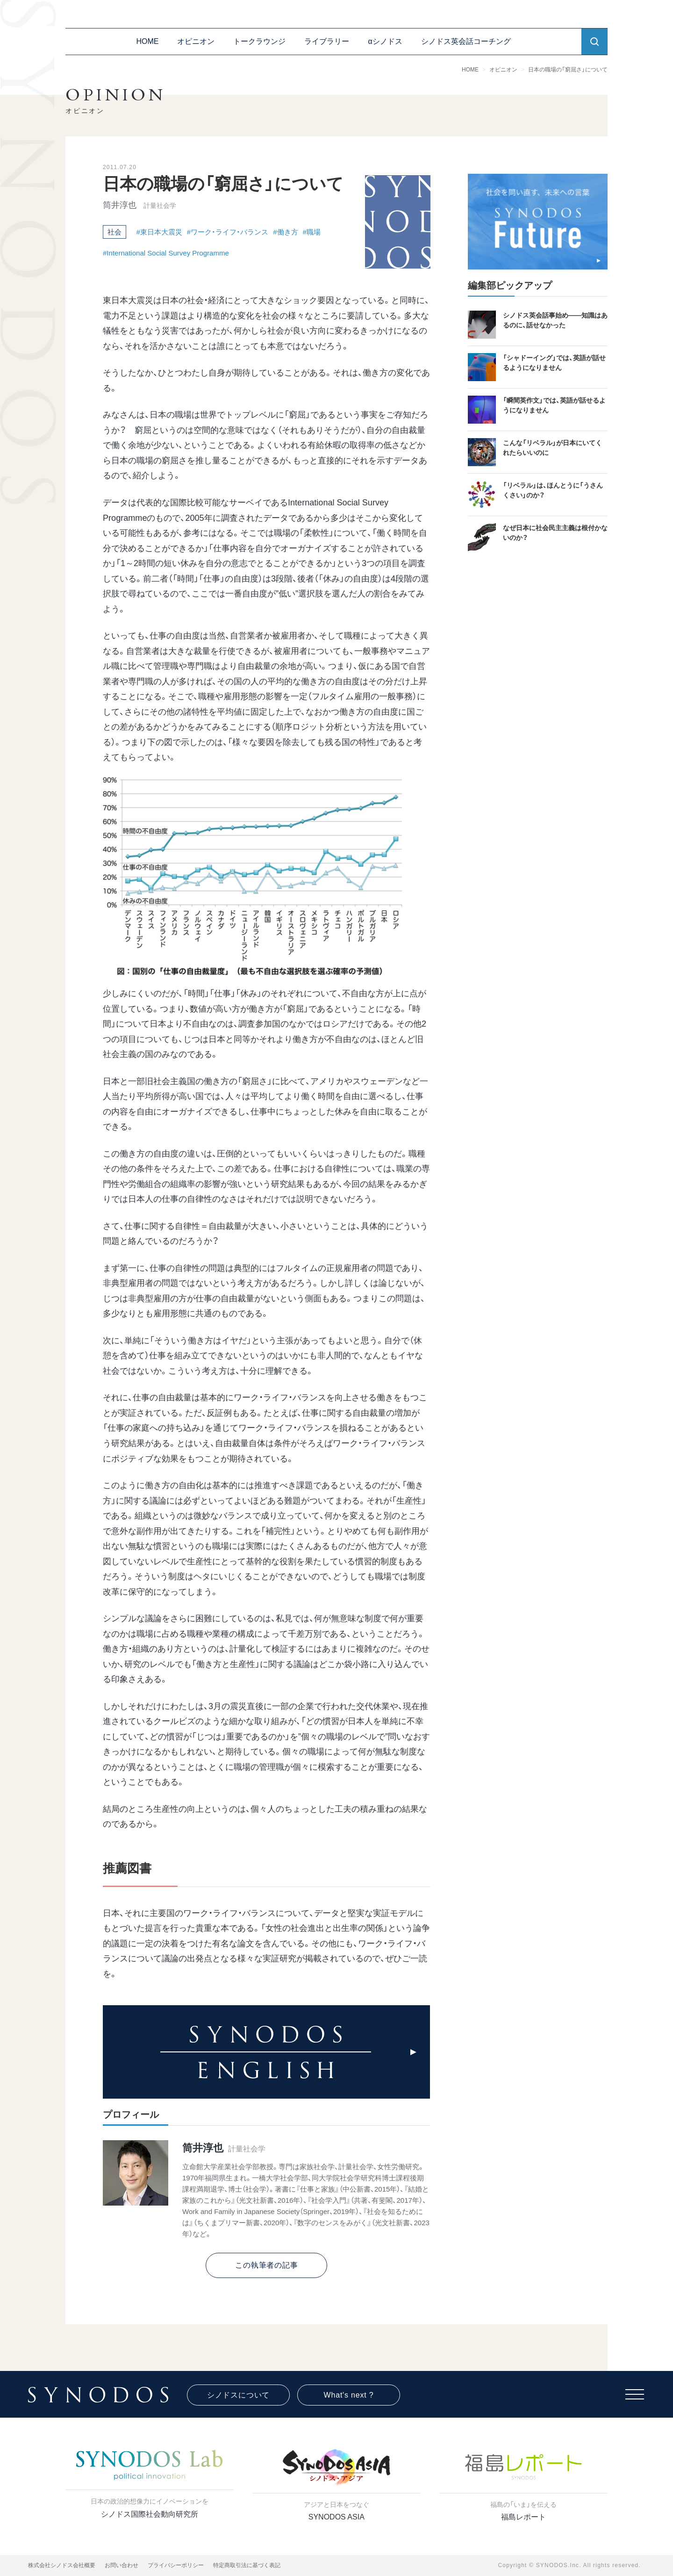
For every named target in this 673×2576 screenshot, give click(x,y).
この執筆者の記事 (266, 2265)
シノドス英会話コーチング (466, 41)
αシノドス (385, 41)
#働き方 (285, 232)
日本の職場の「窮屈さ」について (573, 69)
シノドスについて (238, 2395)
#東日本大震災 (159, 232)
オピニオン (196, 41)
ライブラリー (326, 41)
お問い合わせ (121, 2565)
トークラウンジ (259, 41)
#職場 (312, 232)
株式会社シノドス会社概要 (61, 2565)
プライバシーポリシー (176, 2565)
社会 (114, 232)
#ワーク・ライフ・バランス (227, 232)
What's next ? (349, 2395)
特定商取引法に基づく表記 (246, 2565)
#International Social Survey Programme (166, 253)
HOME (147, 41)
